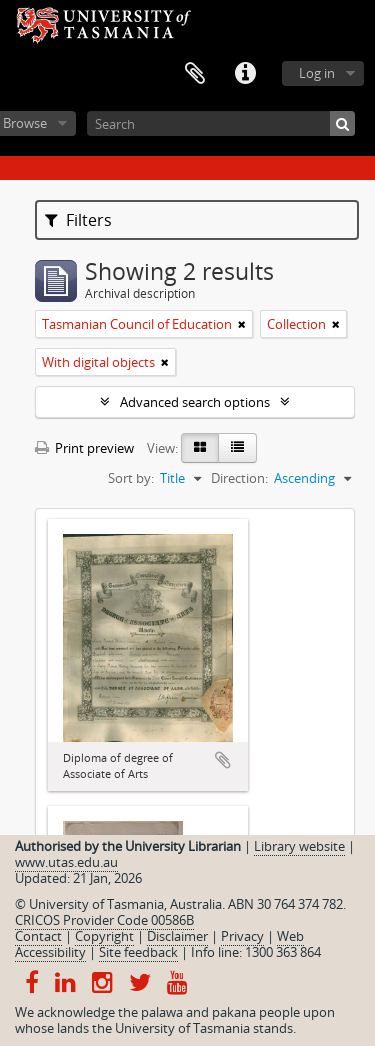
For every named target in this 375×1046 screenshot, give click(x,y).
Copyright (104, 936)
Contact (38, 936)
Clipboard (195, 74)
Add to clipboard (223, 760)
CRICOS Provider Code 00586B (104, 920)
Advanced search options (195, 402)
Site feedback (138, 952)
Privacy (242, 936)
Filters (78, 220)
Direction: (239, 478)
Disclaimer (177, 936)
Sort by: (131, 478)
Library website (299, 846)
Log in (317, 73)
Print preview (84, 448)
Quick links (245, 74)
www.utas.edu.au (66, 862)
